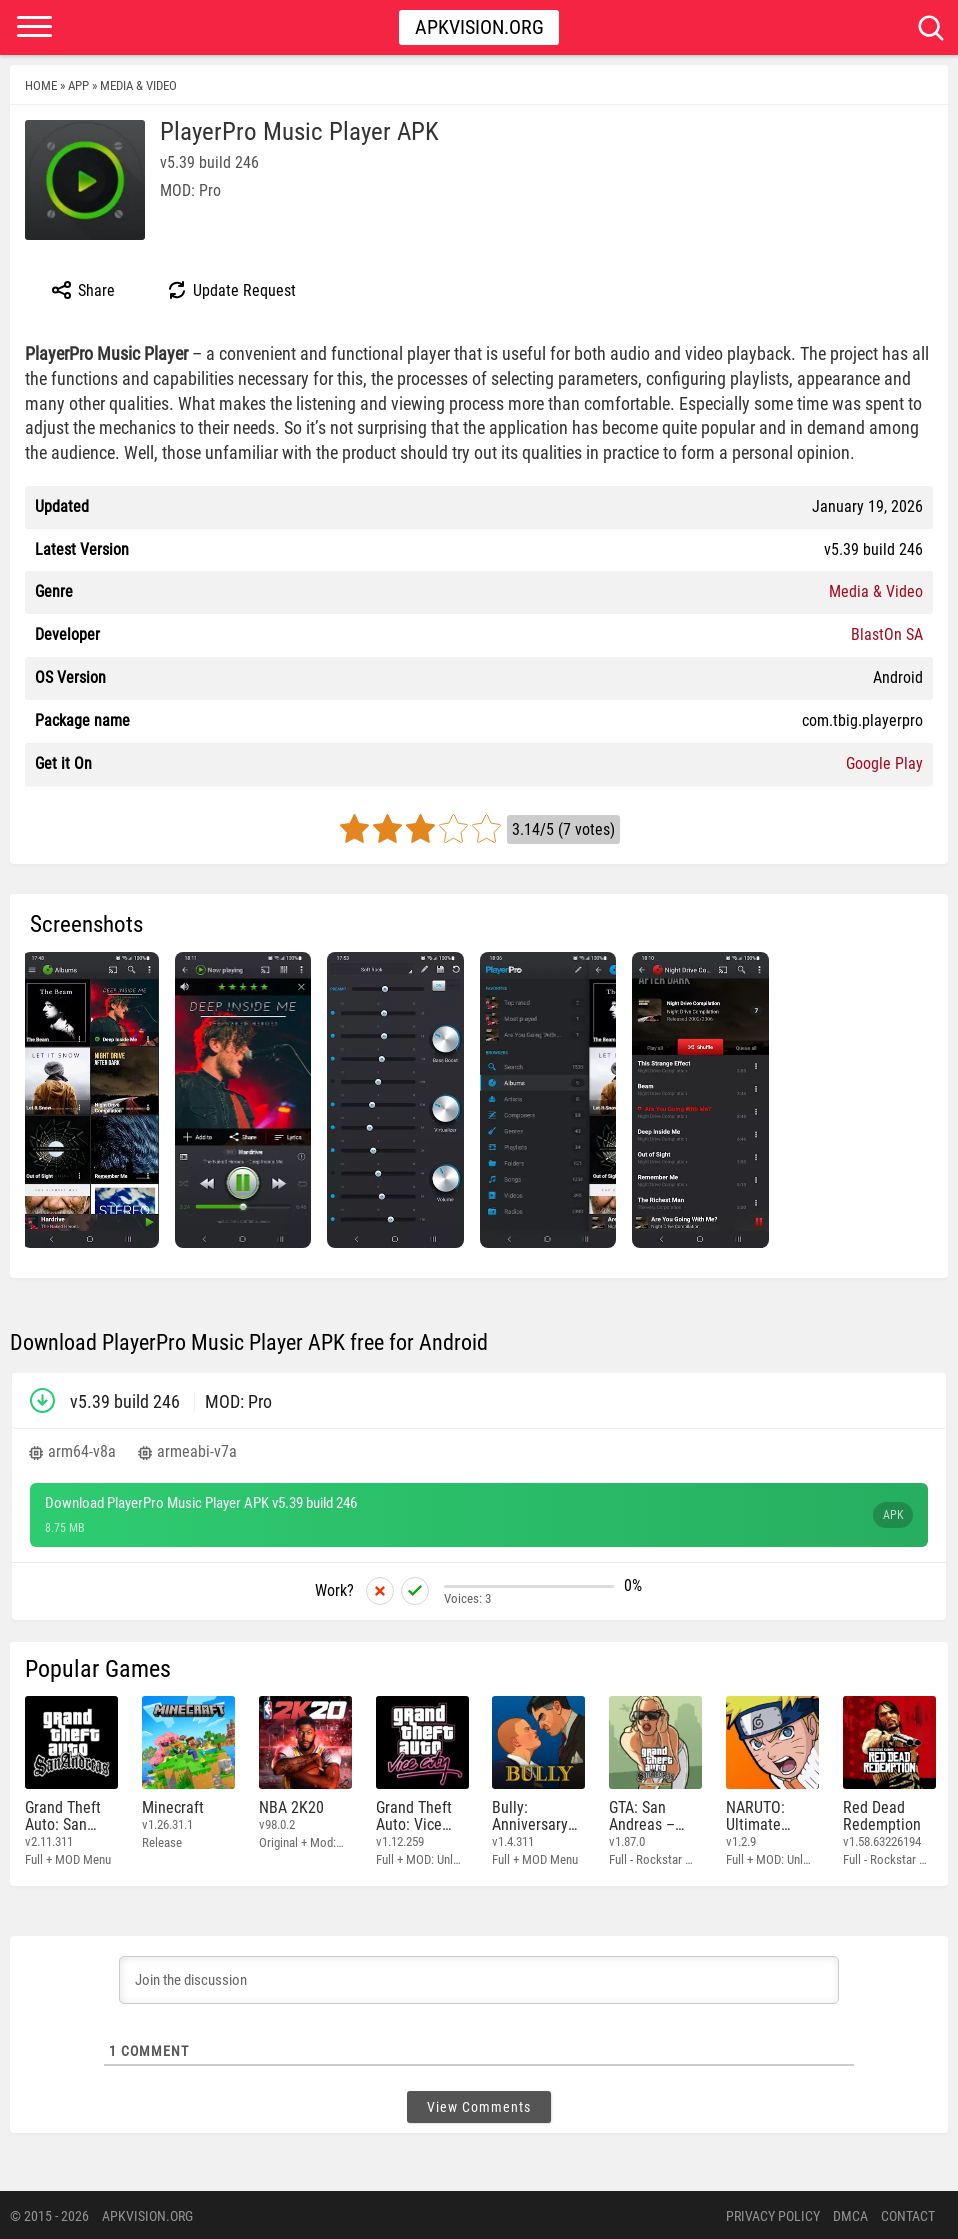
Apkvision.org (479, 27)
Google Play (884, 763)
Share (82, 290)
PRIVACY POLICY (773, 2214)
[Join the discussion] (479, 1978)
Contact (908, 2214)
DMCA (850, 2214)
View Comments (479, 2105)
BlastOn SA (887, 634)
